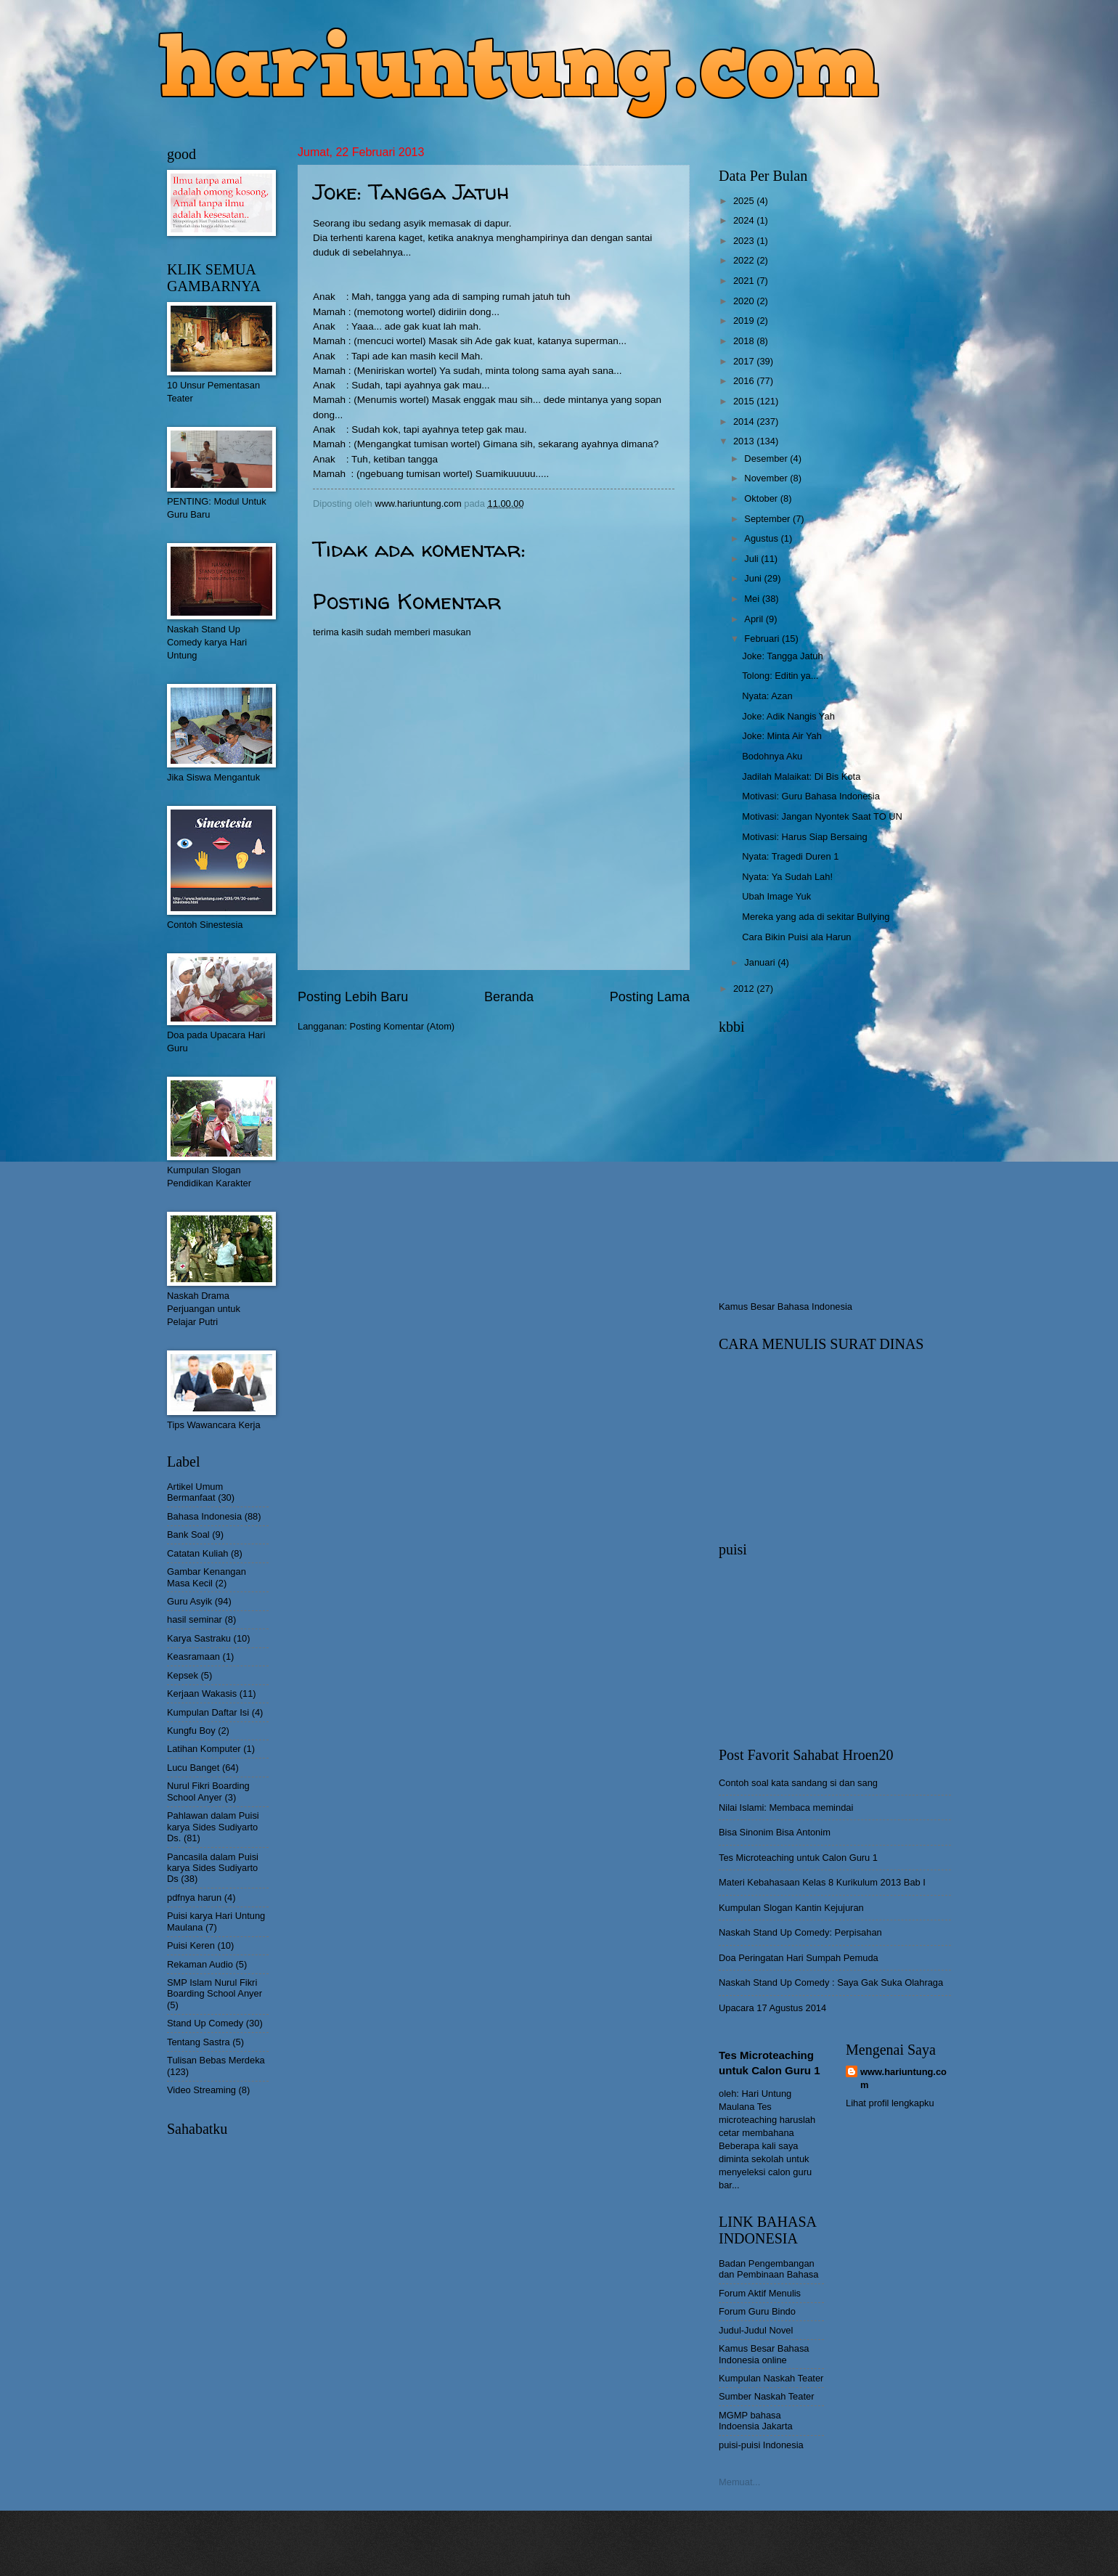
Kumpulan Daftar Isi (208, 1712)
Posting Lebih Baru (353, 997)
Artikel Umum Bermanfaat (195, 1492)
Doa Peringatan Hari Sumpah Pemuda (798, 1957)
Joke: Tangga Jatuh (782, 656)
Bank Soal (188, 1534)
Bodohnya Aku (772, 756)
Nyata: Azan (767, 695)
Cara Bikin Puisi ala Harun (796, 937)
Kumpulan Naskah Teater (771, 2378)
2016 (744, 380)
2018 (744, 340)
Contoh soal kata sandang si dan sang (798, 1782)
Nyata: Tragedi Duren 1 (790, 856)
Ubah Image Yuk (776, 896)
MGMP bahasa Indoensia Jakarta (756, 2421)
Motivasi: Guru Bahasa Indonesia (811, 796)
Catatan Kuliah (197, 1553)
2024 (744, 220)
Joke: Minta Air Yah (782, 735)
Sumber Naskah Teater (766, 2396)
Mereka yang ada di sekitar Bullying (815, 916)
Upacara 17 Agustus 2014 (772, 2007)
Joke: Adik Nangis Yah (788, 716)
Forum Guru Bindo (757, 2311)
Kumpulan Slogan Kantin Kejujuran (791, 1907)
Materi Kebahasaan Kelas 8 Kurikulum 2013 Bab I (822, 1882)
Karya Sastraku (199, 1638)
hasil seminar (194, 1619)
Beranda (509, 997)
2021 (744, 280)
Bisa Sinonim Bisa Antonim (775, 1832)
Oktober (762, 498)
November (767, 478)
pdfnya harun (194, 1897)
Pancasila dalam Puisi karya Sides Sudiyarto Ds (212, 1868)
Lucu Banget (193, 1767)
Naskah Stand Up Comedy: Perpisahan (800, 1932)
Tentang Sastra (198, 2042)
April (754, 619)
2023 (744, 240)
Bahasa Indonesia (204, 1516)
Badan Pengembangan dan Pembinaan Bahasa (768, 2269)
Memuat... (739, 2482)
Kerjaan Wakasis (202, 1693)
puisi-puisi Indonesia (761, 2445)
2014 (744, 421)
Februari (763, 638)
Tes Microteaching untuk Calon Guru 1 (798, 1857)
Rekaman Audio (200, 1964)
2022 (744, 260)
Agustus (762, 538)
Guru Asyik (189, 1601)
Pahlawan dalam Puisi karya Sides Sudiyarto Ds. (213, 1826)
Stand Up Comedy (205, 2023)
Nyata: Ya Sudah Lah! (787, 876)
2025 (744, 200)
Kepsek (182, 1675)
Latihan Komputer (204, 1748)
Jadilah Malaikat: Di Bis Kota (801, 776)
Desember (767, 458)
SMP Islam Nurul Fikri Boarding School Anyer (214, 1988)
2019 (744, 320)
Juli (752, 558)
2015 (744, 401)
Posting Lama (650, 997)
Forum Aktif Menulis (760, 2293)
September (768, 518)
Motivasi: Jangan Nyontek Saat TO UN (822, 816)
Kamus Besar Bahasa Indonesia (785, 1306)
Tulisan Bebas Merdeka (216, 2060)
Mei (753, 598)
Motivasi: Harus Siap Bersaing (804, 836)
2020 (744, 300)
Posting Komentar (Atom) (402, 1026)
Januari (761, 962)
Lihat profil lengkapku (890, 2103)
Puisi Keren (191, 1945)
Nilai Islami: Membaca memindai (786, 1807)
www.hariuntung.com (903, 2078)
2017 (744, 361)
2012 (744, 988)
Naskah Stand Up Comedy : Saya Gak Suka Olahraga (831, 1982)
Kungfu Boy (191, 1730)
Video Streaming (201, 2089)
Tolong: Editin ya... (780, 675)
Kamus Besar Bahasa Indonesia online (764, 2354)
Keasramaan (193, 1656)
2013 (744, 441)
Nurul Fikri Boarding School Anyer (208, 1791)
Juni (754, 578)
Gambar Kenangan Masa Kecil (206, 1577)
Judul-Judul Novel (756, 2330)
